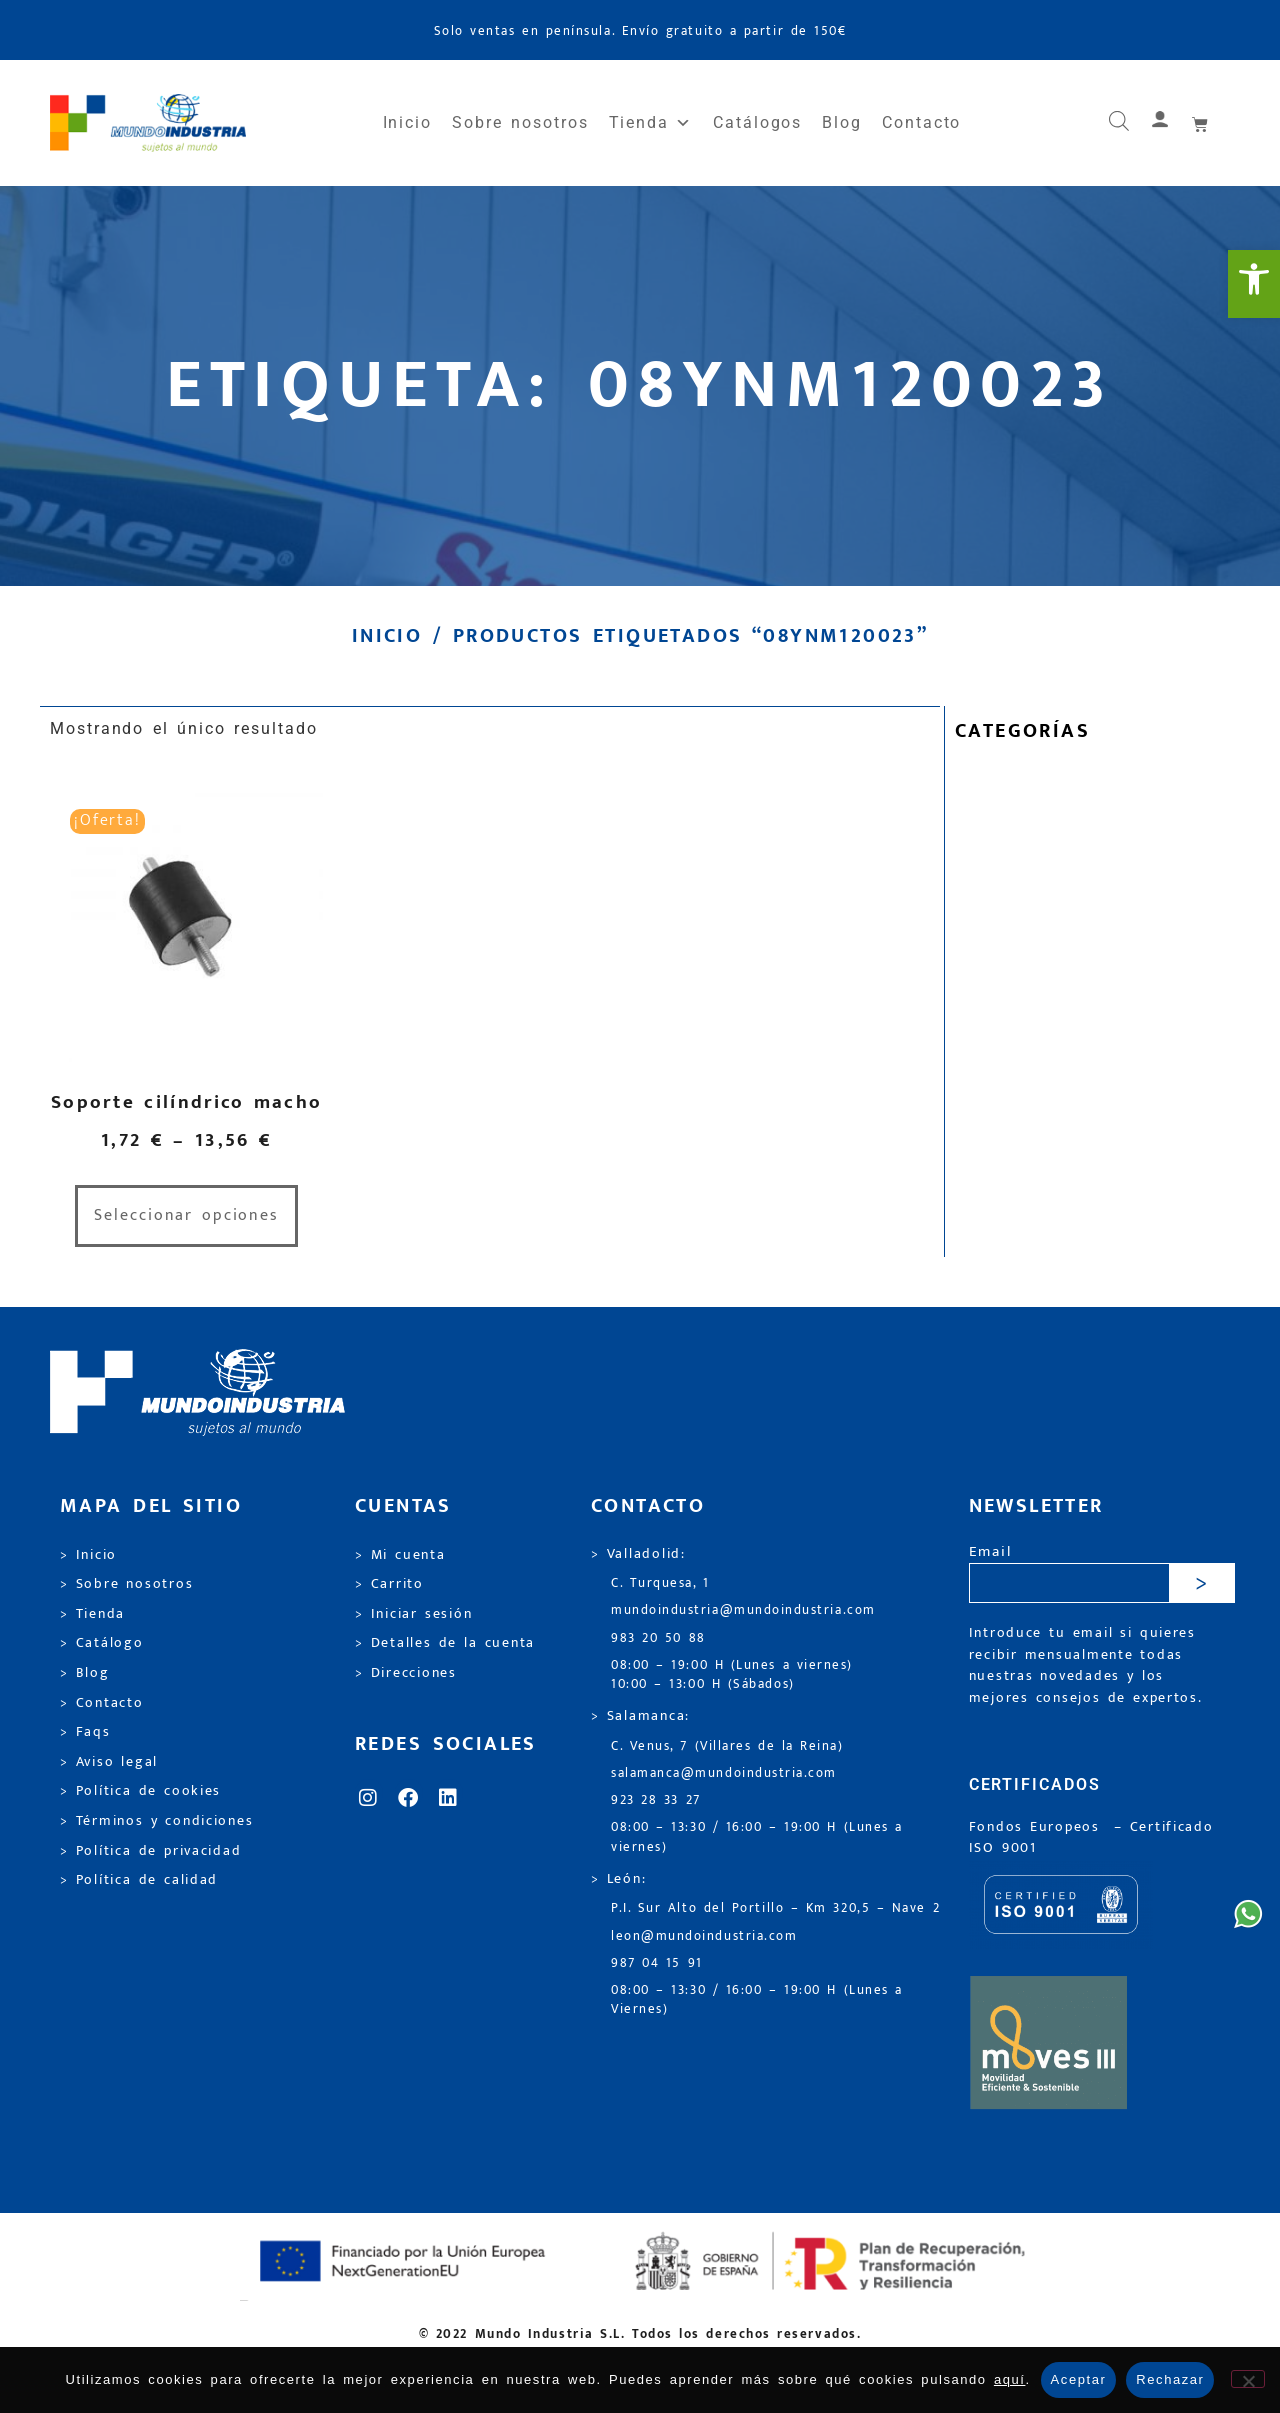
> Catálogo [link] (102, 1643)
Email (990, 1552)
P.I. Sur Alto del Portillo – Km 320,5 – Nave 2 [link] (775, 1908)
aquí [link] (1010, 2379)
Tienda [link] (651, 123)
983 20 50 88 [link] (658, 1638)
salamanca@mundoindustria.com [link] (724, 1773)
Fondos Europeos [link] (1038, 1827)
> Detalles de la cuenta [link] (445, 1643)
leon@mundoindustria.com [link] (704, 1936)
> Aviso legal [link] (109, 1762)
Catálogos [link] (757, 122)
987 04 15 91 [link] (657, 1963)
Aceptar (1079, 2379)
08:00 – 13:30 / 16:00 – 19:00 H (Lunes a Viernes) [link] (757, 2000)
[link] (1254, 284)
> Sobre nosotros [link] (126, 1584)
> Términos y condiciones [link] (156, 1821)
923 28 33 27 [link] (656, 1800)
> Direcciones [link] (406, 1673)
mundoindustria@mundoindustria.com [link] (743, 1610)
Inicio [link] (408, 122)
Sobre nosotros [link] (520, 122)
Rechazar (1170, 2379)
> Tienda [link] (92, 1614)
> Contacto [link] (102, 1703)
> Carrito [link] (389, 1584)
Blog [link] (842, 122)
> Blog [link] (85, 1673)
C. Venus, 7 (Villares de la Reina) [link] (727, 1746)
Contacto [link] (921, 122)
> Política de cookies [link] (140, 1791)
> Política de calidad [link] (139, 1880)
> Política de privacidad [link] (150, 1851)
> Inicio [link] (88, 1555)
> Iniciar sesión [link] (413, 1614)
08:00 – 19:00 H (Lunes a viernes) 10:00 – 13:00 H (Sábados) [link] (732, 1675)
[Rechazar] (1248, 2379)
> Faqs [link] (85, 1732)
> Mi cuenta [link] (400, 1555)
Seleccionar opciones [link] (186, 1215)
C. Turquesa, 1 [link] (660, 1583)
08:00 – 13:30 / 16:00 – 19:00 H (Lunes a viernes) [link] (757, 1837)
